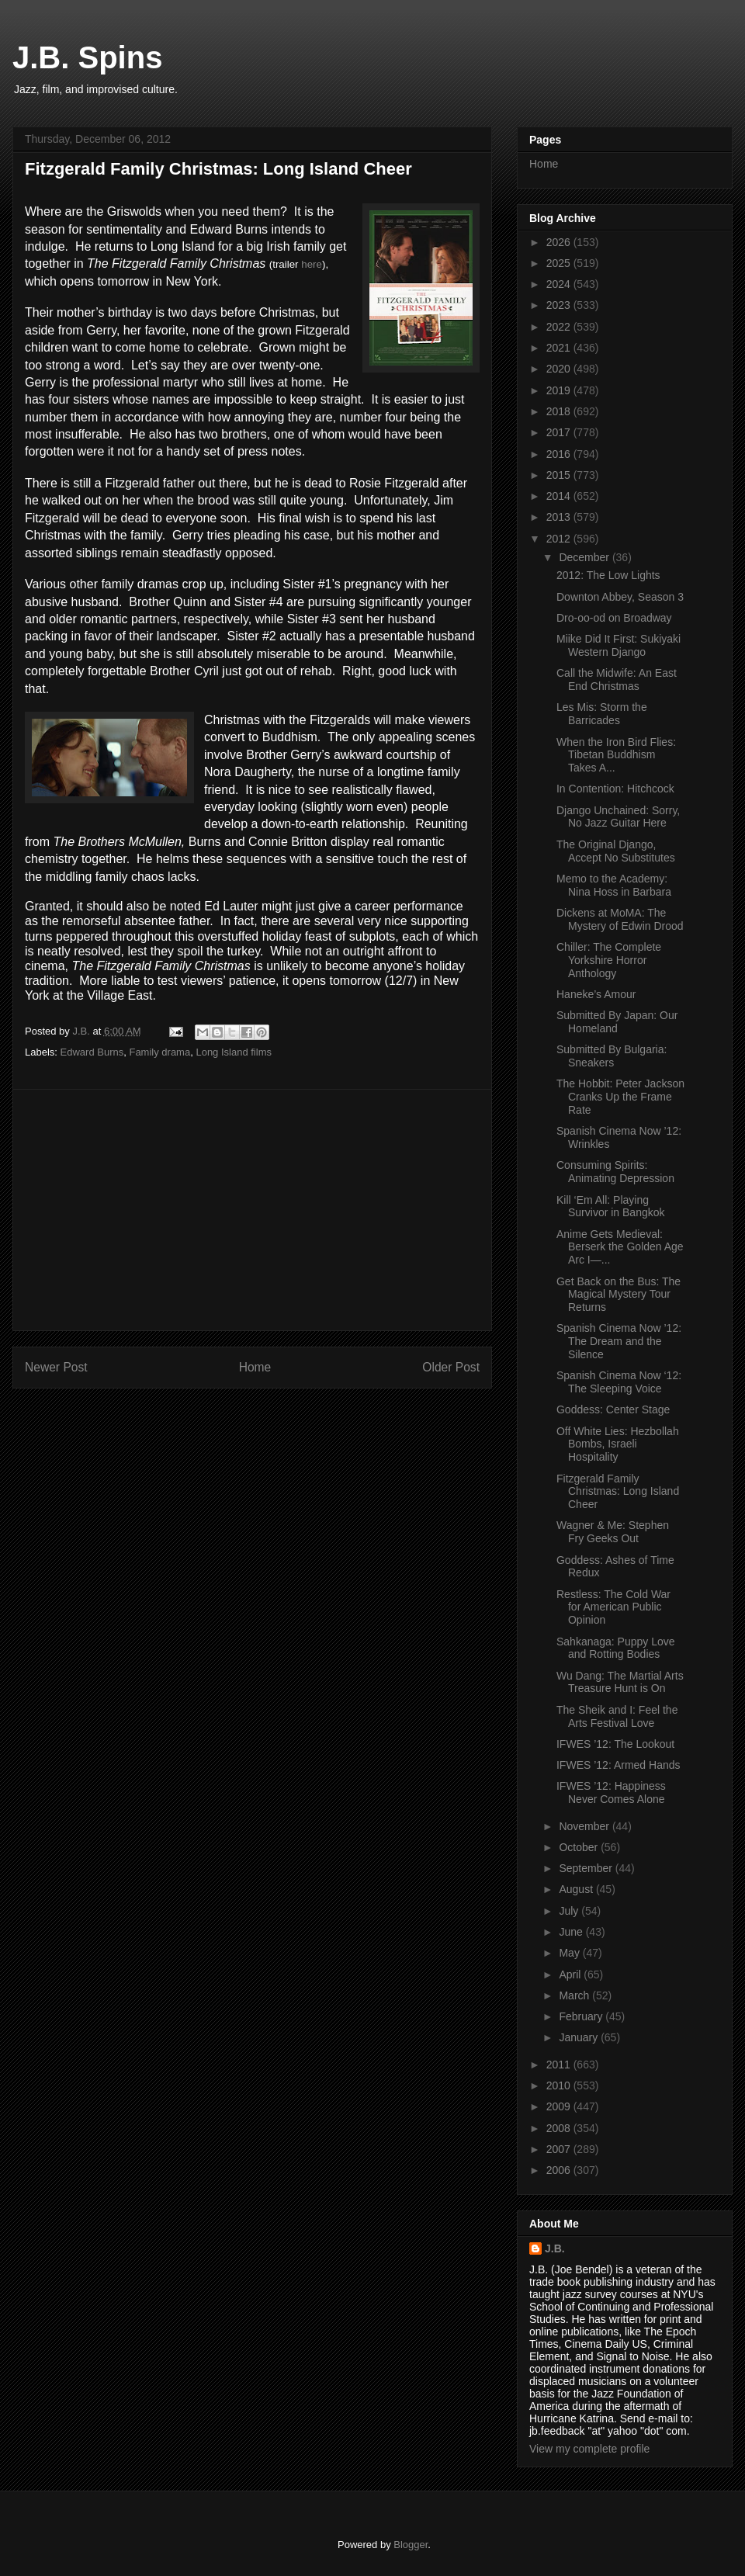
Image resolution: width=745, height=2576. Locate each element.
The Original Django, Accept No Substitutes (615, 851)
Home (255, 1367)
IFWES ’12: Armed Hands (618, 1765)
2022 (559, 327)
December (585, 557)
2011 (559, 2064)
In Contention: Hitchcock (615, 788)
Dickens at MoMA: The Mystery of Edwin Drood (620, 919)
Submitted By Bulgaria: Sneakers (611, 1056)
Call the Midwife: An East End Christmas (616, 679)
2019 (559, 390)
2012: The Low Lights (608, 575)
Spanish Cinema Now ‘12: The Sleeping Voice (618, 1382)
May (570, 1953)
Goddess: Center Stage (613, 1409)
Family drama (159, 1052)
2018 (559, 411)
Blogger (410, 2544)
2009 (559, 2106)
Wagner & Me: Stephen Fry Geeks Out (612, 1532)
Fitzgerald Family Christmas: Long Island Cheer (617, 1491)
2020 (559, 368)
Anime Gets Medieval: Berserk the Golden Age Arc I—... (620, 1247)
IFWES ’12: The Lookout (615, 1744)
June (572, 1932)
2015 (559, 475)
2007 (559, 2149)
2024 (559, 284)
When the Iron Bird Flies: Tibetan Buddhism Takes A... (616, 755)
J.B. (555, 2248)
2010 (559, 2085)
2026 (559, 242)
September (587, 1868)
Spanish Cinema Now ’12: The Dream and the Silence (618, 1341)
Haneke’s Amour (596, 994)
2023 (559, 305)
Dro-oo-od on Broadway (614, 618)
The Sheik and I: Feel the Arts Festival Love (616, 1716)
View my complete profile (589, 2449)
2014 (559, 496)
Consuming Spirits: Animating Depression (615, 1171)
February (582, 2016)
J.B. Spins (87, 57)
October (580, 1847)
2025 (559, 263)
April (571, 1974)
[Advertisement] (252, 1210)
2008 (559, 2128)
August (577, 1889)
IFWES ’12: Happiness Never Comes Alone (611, 1792)
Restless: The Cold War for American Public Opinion (613, 1607)
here (311, 264)
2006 (559, 2170)
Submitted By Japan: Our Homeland (616, 1022)
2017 (559, 432)
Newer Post (56, 1367)
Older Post (451, 1367)
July (570, 1911)
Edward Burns (92, 1052)
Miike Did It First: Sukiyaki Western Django (618, 645)
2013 (559, 517)
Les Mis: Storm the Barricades (601, 713)
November (585, 1826)
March (575, 1995)
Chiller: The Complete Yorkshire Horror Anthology (608, 960)
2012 (559, 538)
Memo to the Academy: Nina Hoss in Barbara (613, 885)
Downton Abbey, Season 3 (620, 597)
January (580, 2037)
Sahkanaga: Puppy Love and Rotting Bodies (615, 1648)
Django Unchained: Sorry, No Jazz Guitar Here (618, 817)
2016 (559, 454)
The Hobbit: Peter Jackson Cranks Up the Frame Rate (620, 1096)
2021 (559, 348)
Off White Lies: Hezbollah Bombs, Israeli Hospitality (617, 1444)
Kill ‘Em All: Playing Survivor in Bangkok (610, 1206)
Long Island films (234, 1052)
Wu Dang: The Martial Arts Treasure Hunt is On (620, 1682)
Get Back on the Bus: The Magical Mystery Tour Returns (618, 1294)
